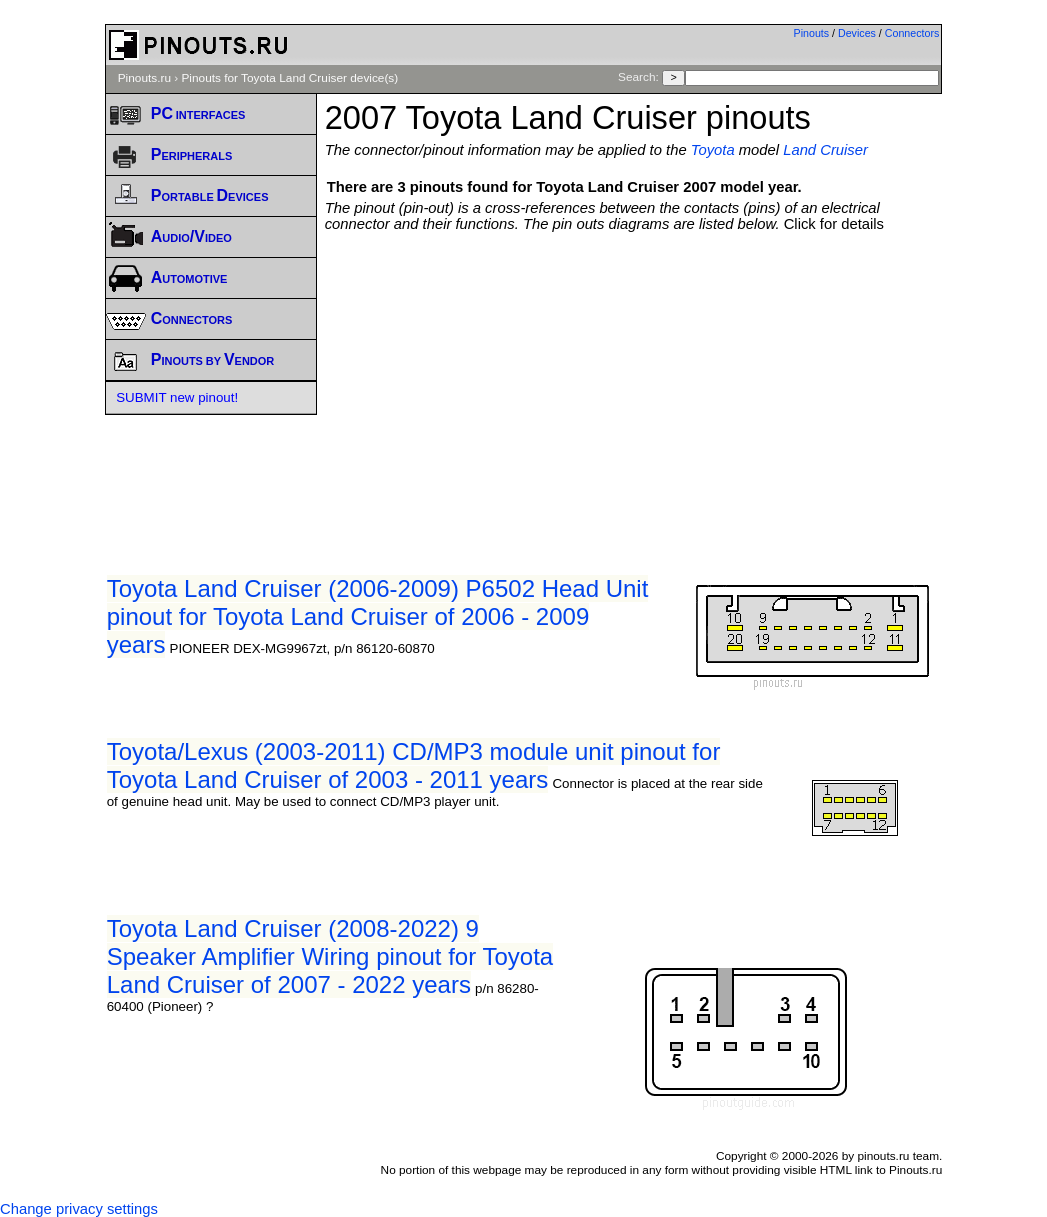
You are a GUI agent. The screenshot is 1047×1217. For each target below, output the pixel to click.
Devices (857, 33)
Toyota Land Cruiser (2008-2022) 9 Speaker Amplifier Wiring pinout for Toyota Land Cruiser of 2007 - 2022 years (330, 956)
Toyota (713, 150)
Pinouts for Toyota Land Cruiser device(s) (289, 78)
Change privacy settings (79, 1209)
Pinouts (812, 33)
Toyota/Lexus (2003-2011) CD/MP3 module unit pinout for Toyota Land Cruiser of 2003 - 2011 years (414, 765)
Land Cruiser (825, 150)
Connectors (912, 33)
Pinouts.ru (144, 78)
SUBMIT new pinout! (177, 397)
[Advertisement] (686, 382)
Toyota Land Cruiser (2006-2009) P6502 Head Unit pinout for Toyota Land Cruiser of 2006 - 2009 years (378, 616)
